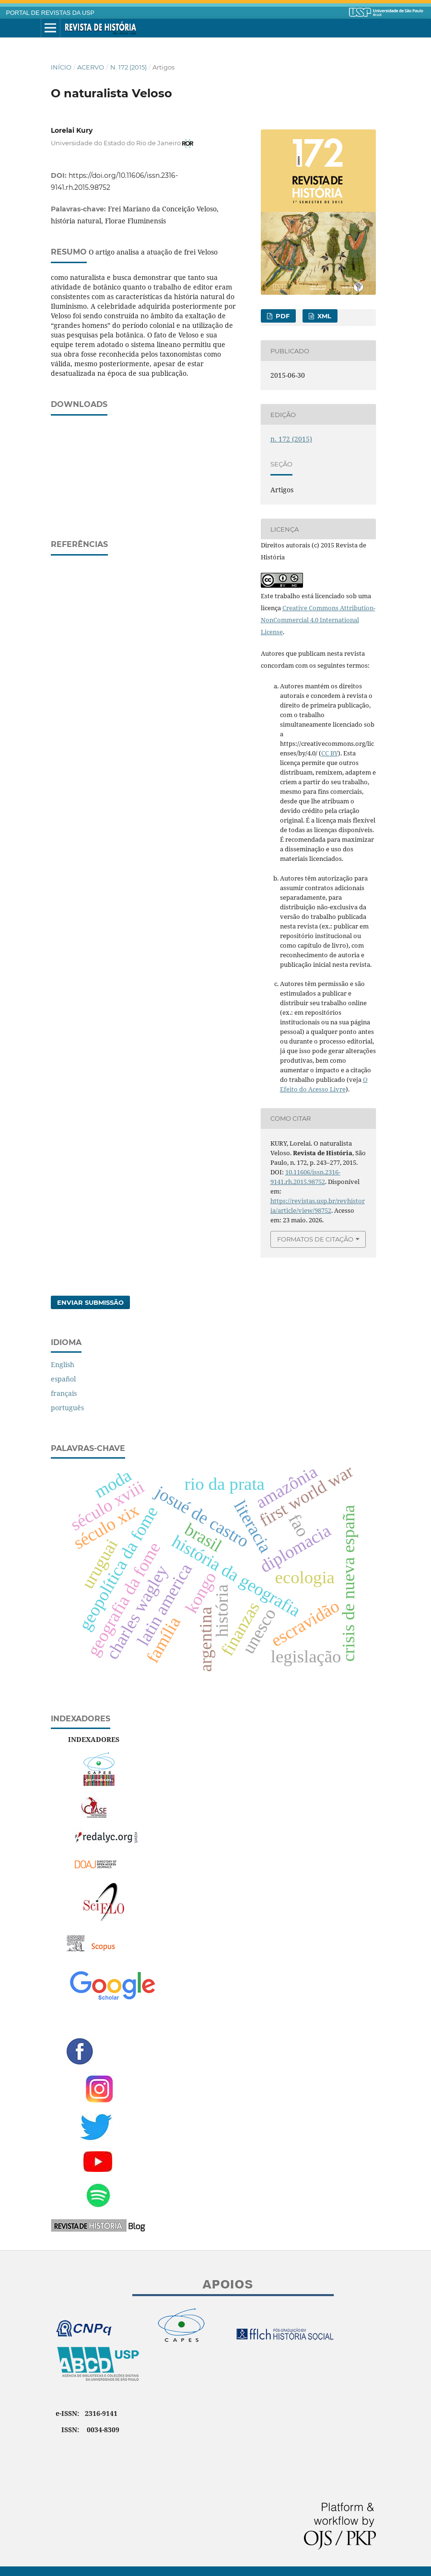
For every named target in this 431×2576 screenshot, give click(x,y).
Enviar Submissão (90, 1302)
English (62, 1364)
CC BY (329, 753)
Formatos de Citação (315, 1239)
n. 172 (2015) (128, 67)
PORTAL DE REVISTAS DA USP (50, 13)
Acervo (90, 67)
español (63, 1378)
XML (323, 316)
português (67, 1407)
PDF (282, 316)
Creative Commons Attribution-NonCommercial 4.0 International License (318, 619)
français (64, 1393)
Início (61, 67)
